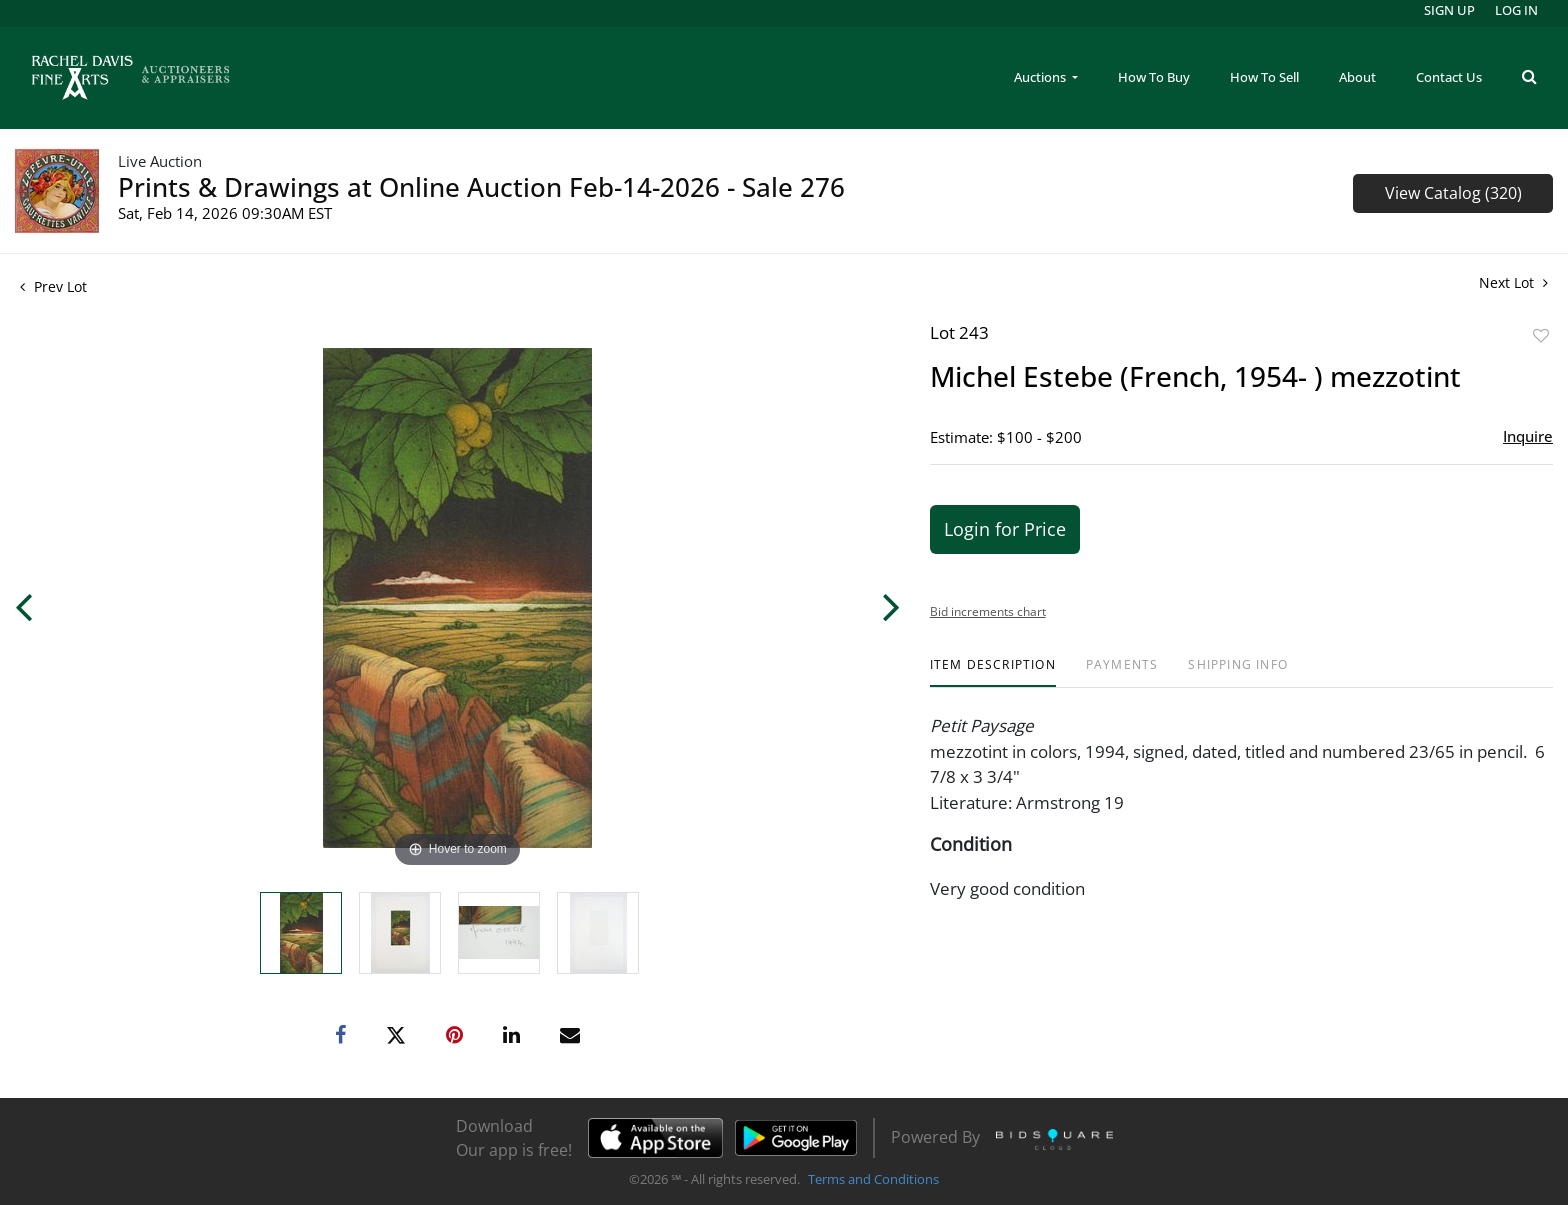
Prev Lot (53, 286)
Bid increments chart (988, 611)
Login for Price (1005, 529)
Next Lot (1513, 282)
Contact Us (1449, 77)
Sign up (1449, 10)
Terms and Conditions (873, 1179)
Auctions (1041, 77)
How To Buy (1154, 77)
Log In (1516, 10)
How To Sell (1264, 77)
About (1357, 77)
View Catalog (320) (1453, 193)
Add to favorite (1541, 335)
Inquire (1528, 436)
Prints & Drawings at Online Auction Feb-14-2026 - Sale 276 (481, 187)
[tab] (993, 672)
